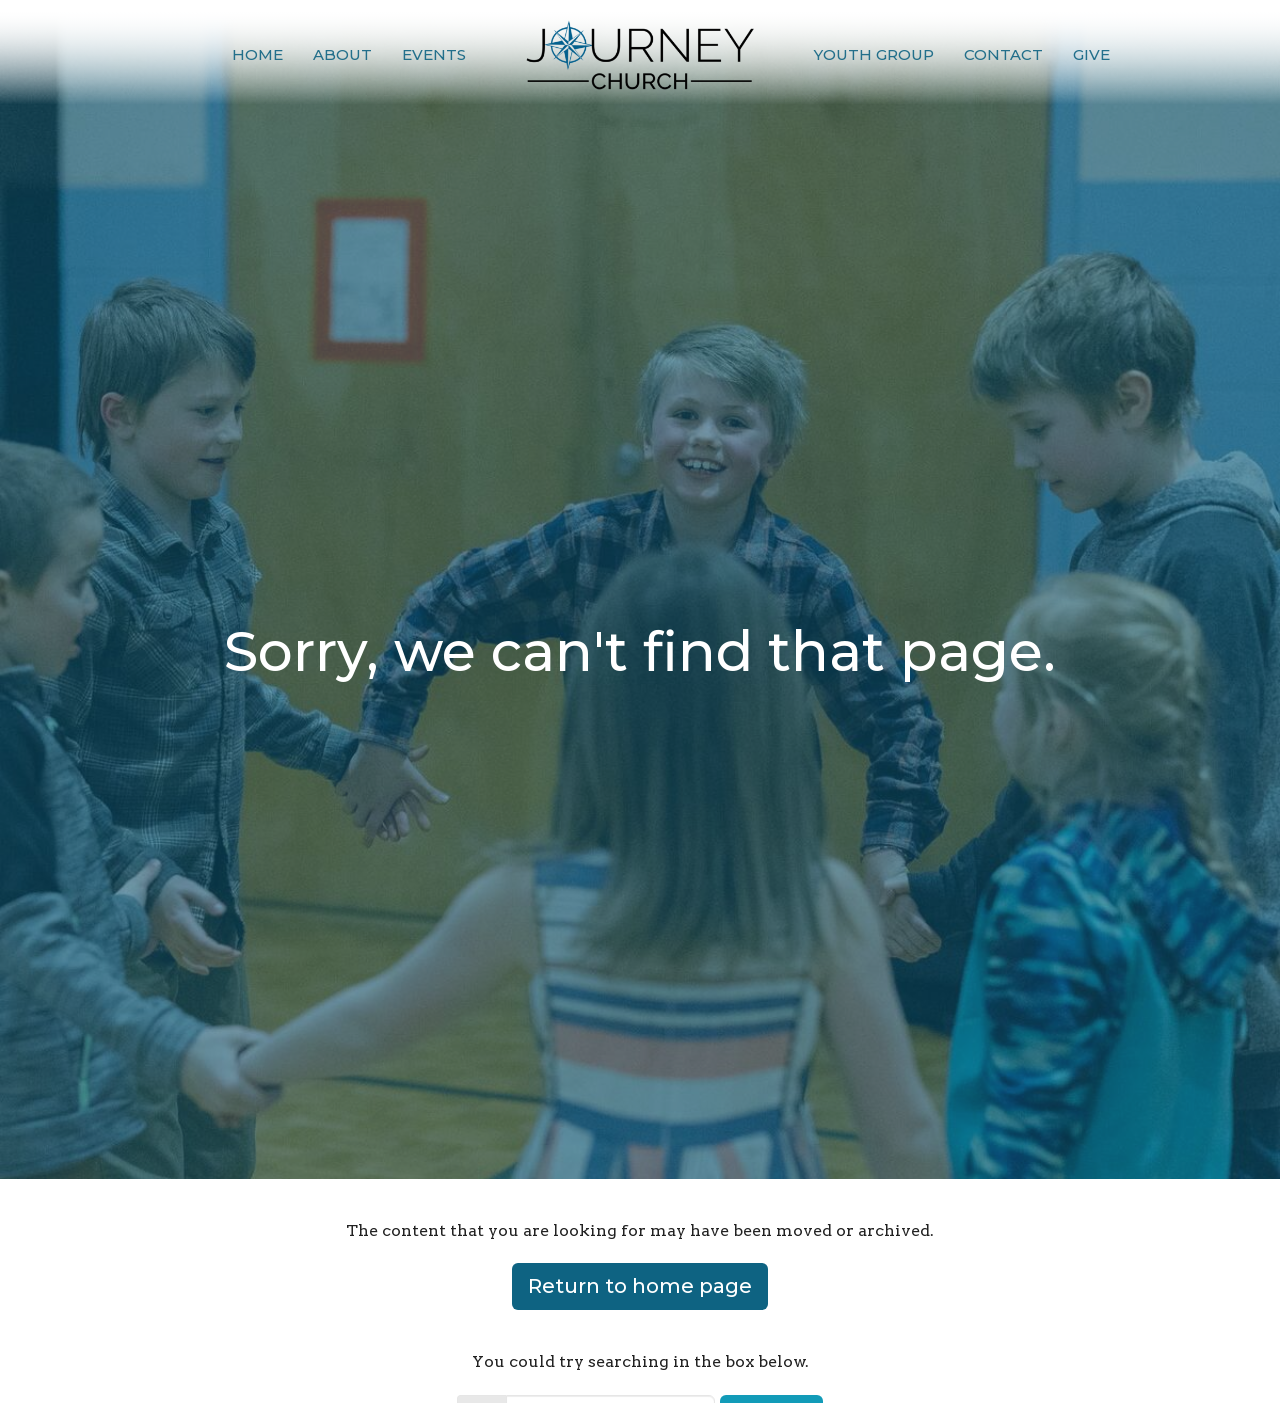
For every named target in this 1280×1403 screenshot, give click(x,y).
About (342, 54)
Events (434, 54)
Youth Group (874, 54)
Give (1091, 54)
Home (257, 54)
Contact (1003, 54)
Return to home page (640, 1286)
